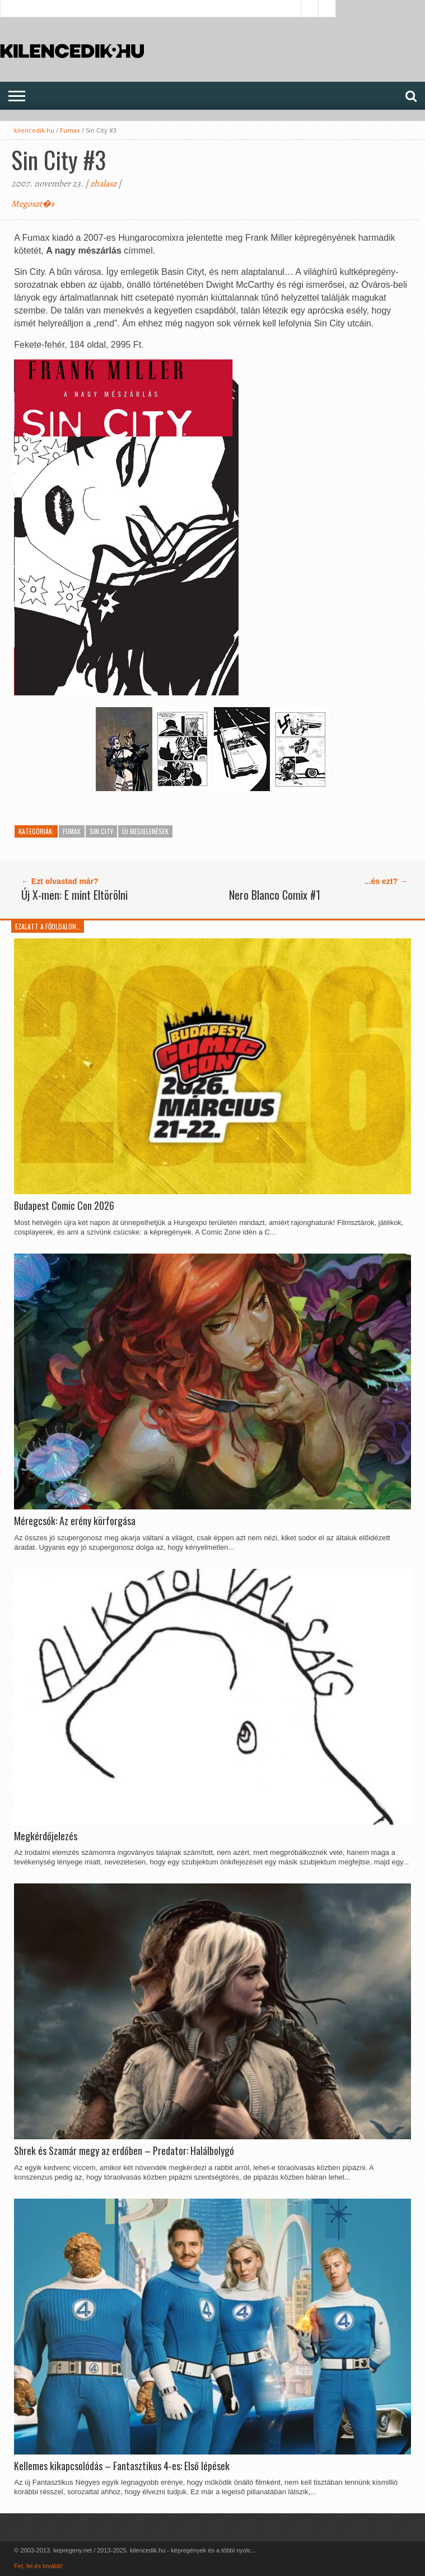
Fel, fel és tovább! (38, 2566)
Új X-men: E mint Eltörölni (74, 894)
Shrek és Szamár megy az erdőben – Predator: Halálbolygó (124, 2151)
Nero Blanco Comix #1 (274, 894)
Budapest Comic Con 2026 (64, 1206)
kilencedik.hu (34, 130)
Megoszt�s (32, 204)
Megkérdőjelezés (45, 1836)
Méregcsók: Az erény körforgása (75, 1521)
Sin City (101, 831)
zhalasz (103, 183)
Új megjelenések (145, 831)
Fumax (70, 130)
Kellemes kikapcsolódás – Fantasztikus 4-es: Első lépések (122, 2466)
